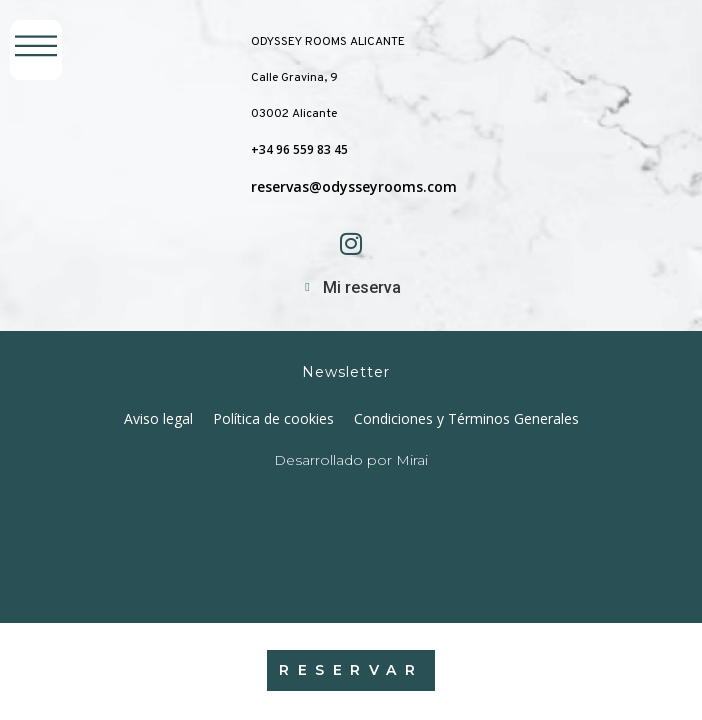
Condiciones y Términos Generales (466, 418)
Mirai (412, 460)
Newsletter (346, 372)
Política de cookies (273, 418)
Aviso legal (158, 418)
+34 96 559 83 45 (299, 149)
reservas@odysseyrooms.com (354, 186)
